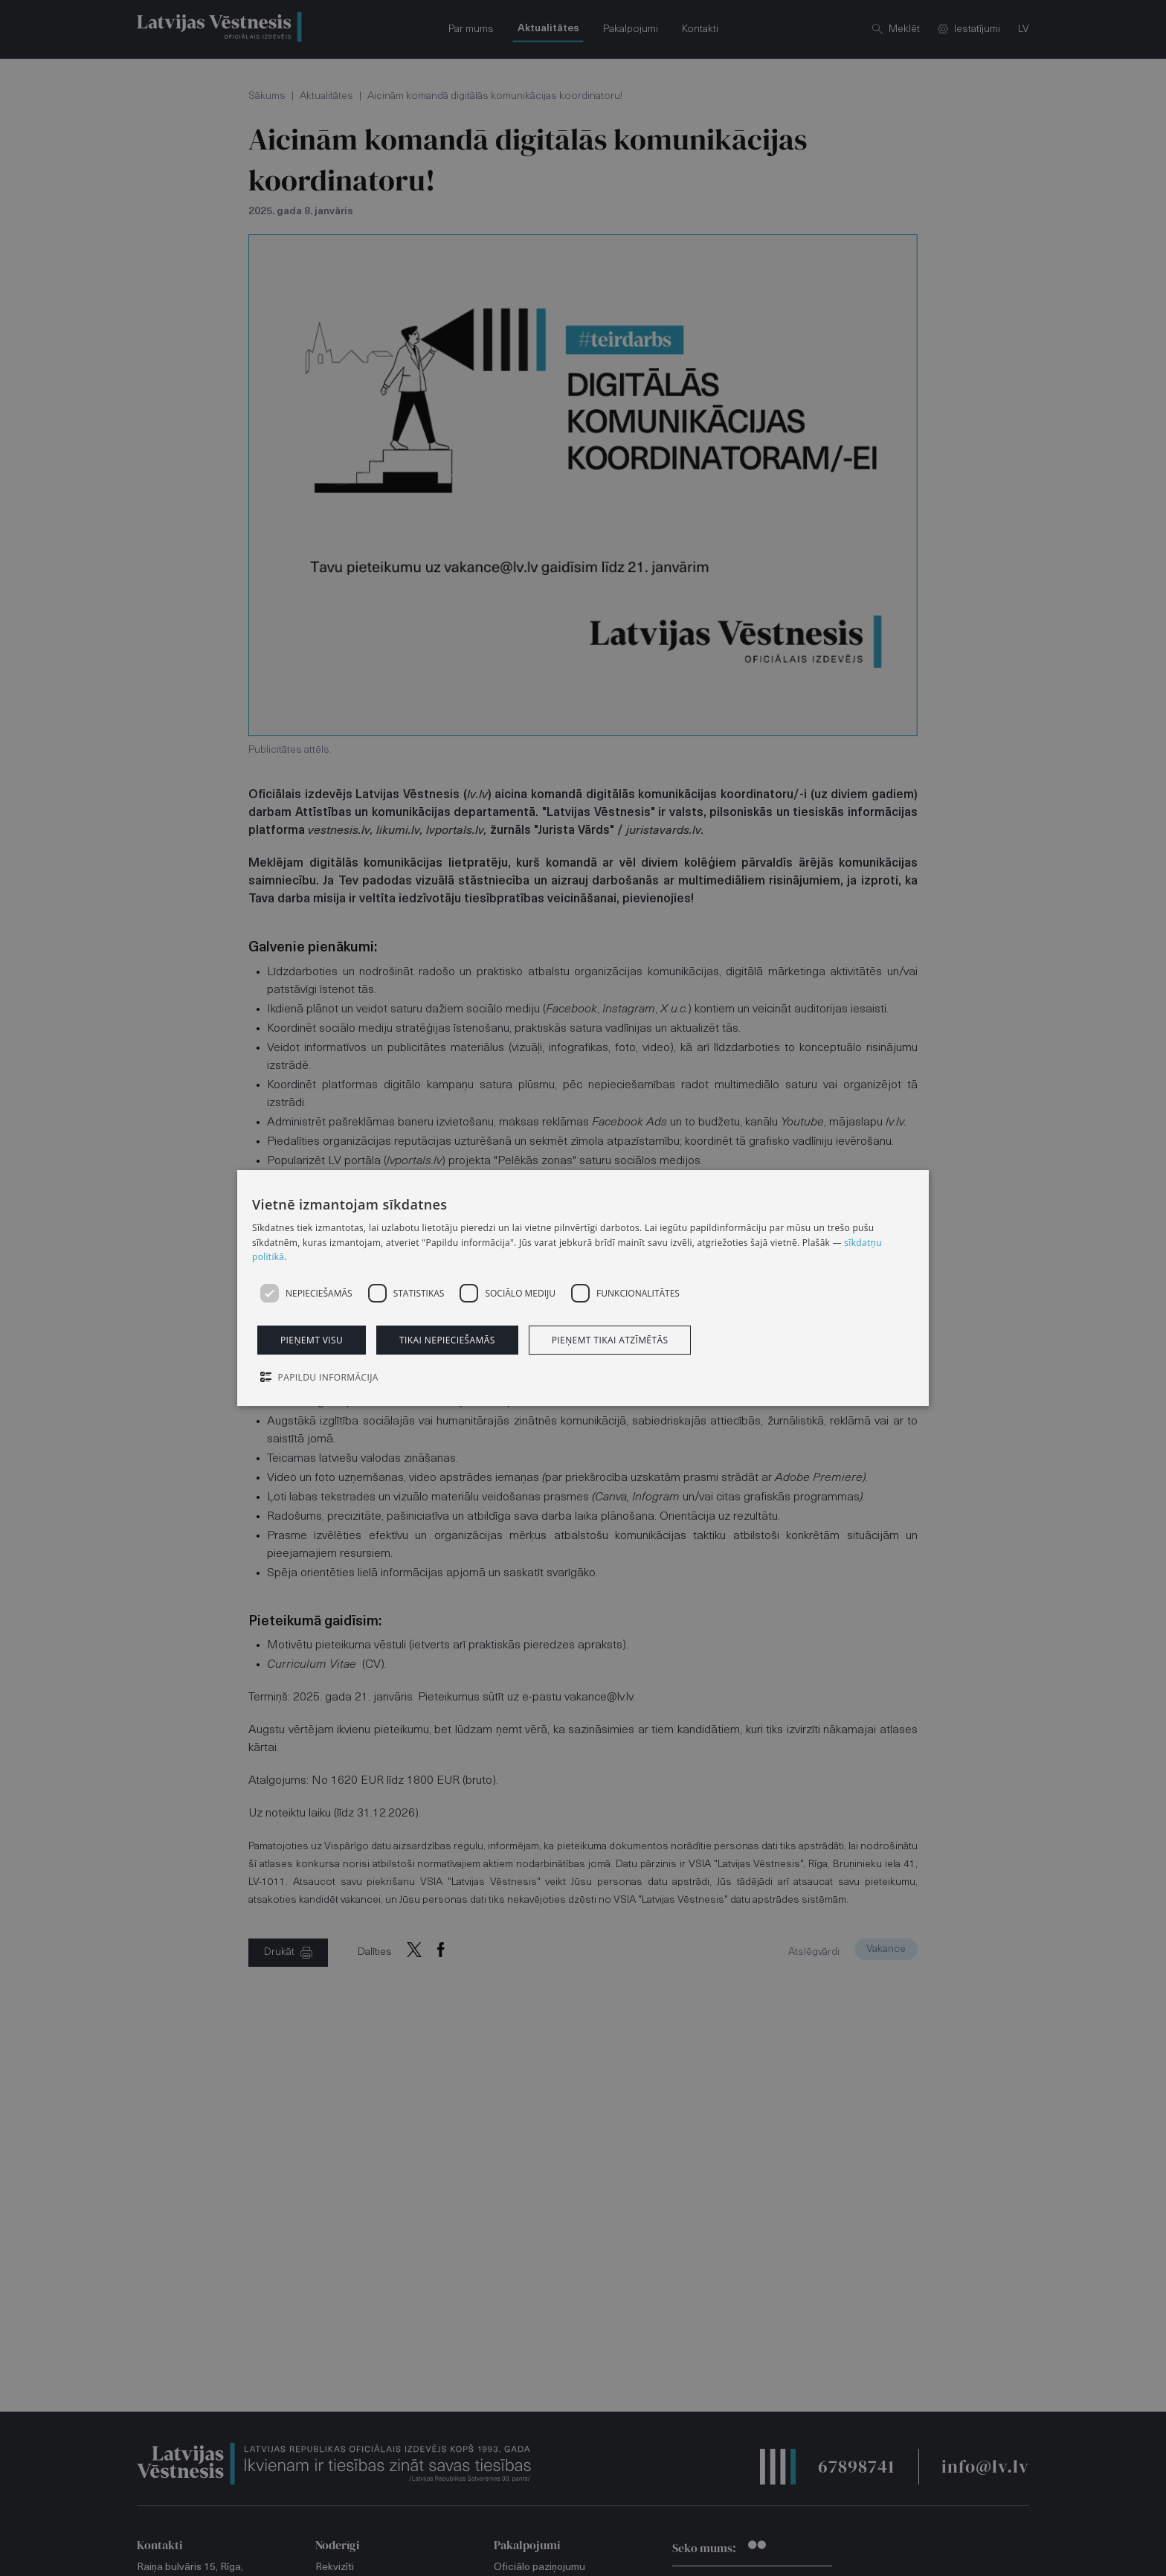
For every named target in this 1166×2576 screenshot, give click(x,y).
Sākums (267, 96)
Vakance (886, 1949)
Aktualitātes (326, 96)
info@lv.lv (985, 2466)
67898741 (856, 2466)
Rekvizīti (334, 2567)
